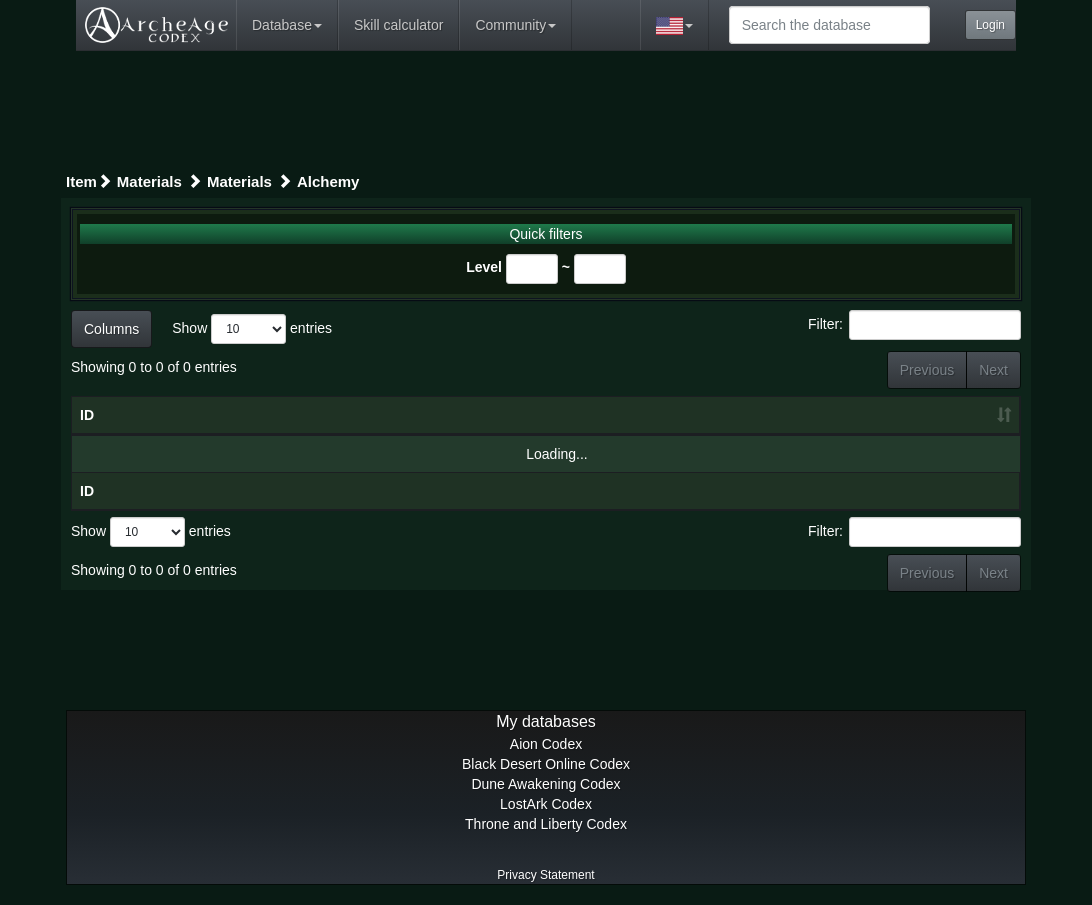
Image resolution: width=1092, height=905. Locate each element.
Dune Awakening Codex (545, 784)
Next (993, 370)
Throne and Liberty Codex (546, 824)
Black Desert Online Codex (546, 764)
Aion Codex (546, 744)
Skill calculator (398, 25)
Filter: (914, 325)
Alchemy (328, 181)
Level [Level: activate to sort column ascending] (947, 415)
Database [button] (287, 25)
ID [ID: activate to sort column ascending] (87, 415)
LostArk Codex (546, 804)
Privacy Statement (545, 875)
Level (484, 267)
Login (990, 25)
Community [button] (515, 25)
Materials (149, 181)
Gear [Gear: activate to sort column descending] (303, 415)
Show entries (252, 329)
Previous (927, 370)
